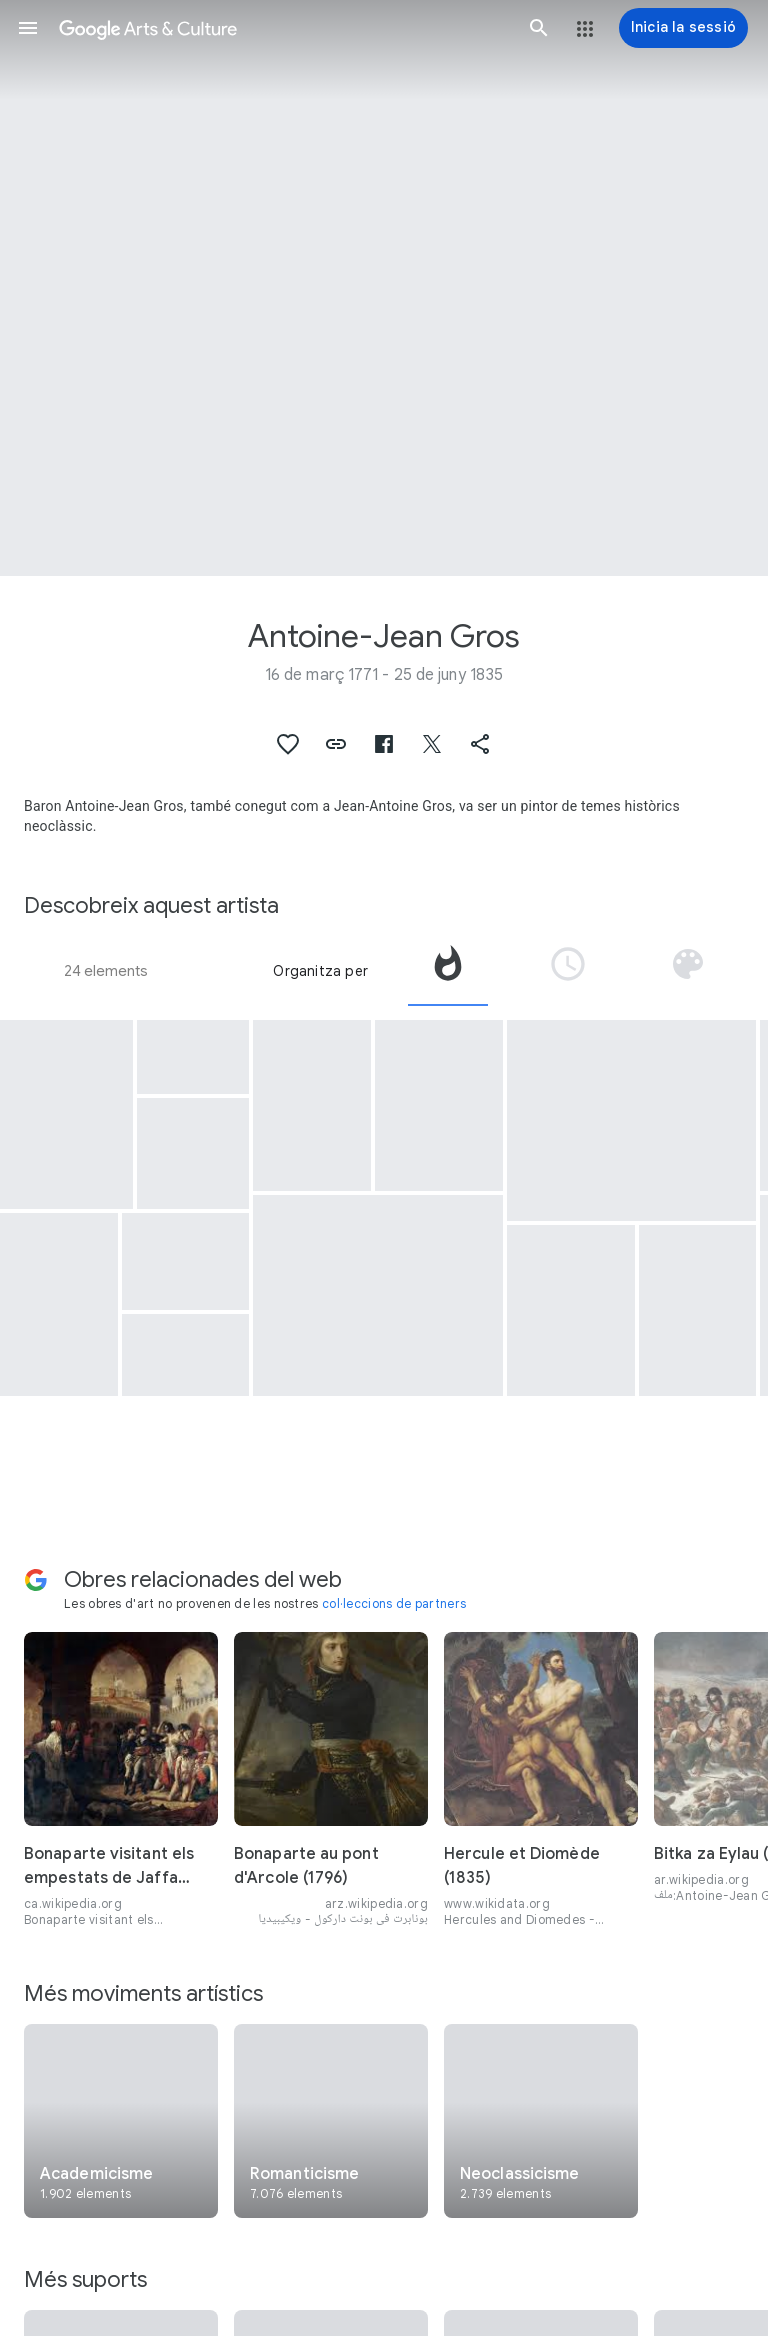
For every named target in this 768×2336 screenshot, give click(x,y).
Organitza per (320, 971)
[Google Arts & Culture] (283, 28)
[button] (28, 28)
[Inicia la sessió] (683, 28)
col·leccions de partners (394, 1603)
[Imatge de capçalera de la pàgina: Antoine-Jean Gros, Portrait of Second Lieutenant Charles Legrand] (384, 288)
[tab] (448, 971)
